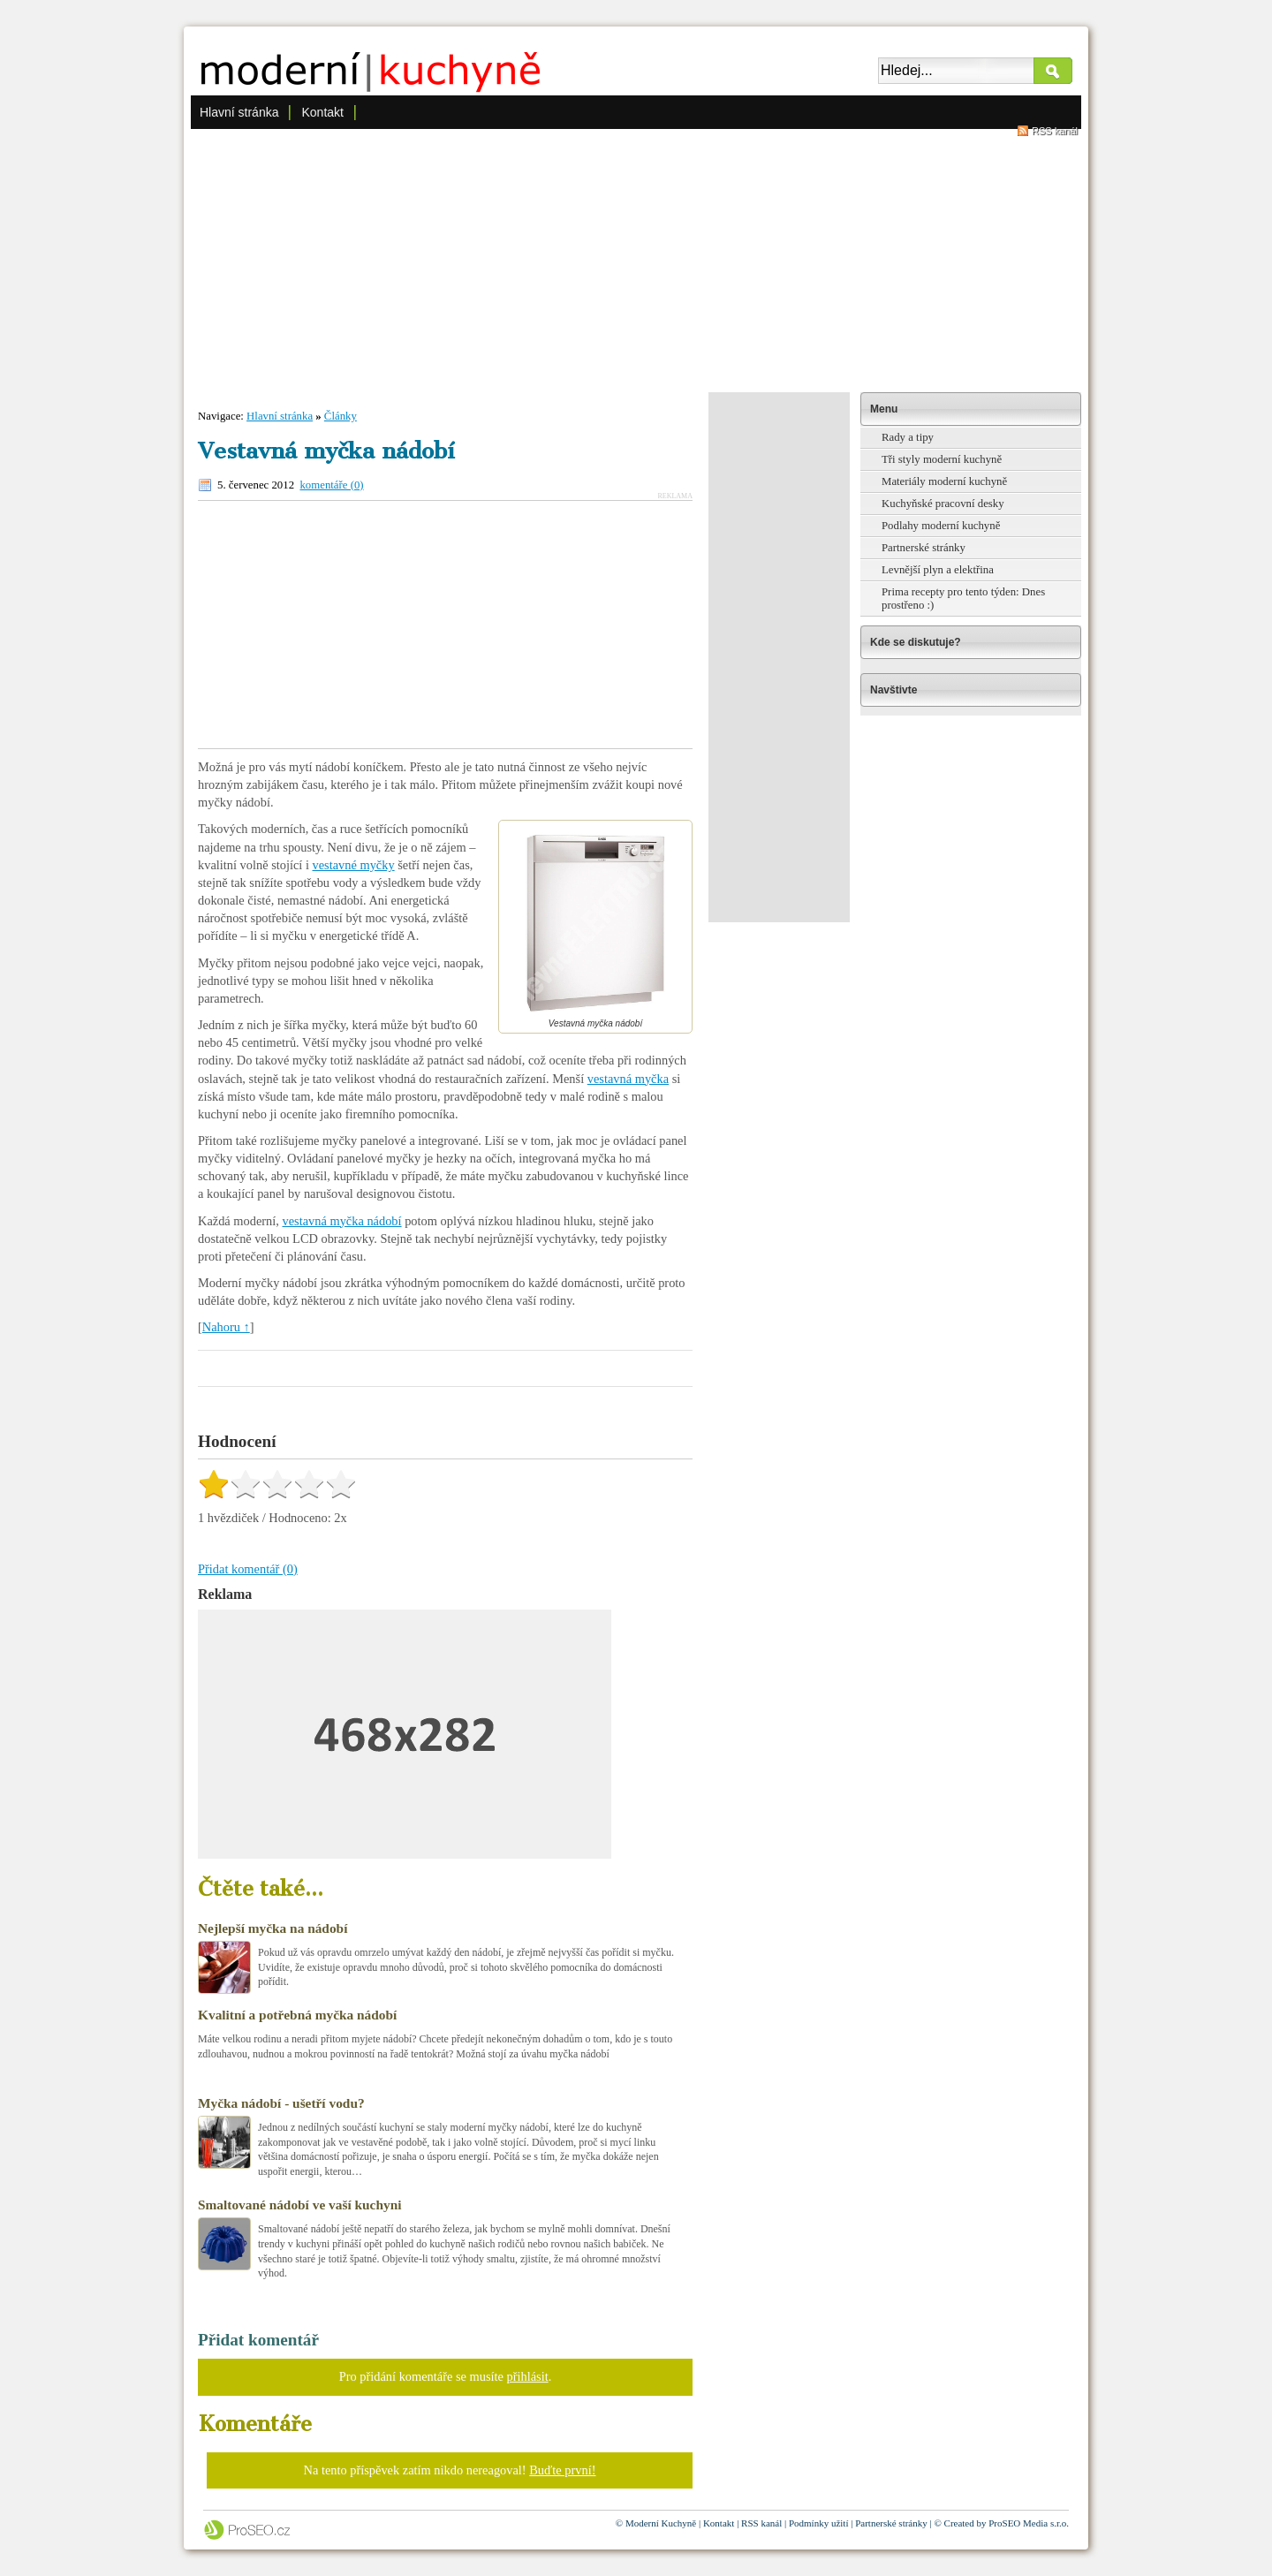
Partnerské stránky (923, 548)
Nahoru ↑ (226, 1327)
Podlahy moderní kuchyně (941, 525)
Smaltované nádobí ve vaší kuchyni (299, 2204)
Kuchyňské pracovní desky (943, 503)
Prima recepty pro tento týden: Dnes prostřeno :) (963, 598)
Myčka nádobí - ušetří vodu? (281, 2102)
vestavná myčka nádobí (342, 1221)
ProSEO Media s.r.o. (1028, 2523)
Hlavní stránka (239, 112)
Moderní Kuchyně (660, 2523)
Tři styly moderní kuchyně (942, 459)
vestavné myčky (354, 865)
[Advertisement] (636, 259)
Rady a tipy (908, 437)
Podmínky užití (819, 2523)
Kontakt (322, 112)
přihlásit (528, 2376)
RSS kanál (1055, 130)
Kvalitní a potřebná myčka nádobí (297, 2014)
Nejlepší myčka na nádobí (272, 1928)
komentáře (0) (331, 485)
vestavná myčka (628, 1079)
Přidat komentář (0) (248, 1569)
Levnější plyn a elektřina (938, 570)
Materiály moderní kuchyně (944, 481)
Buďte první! (562, 2470)
